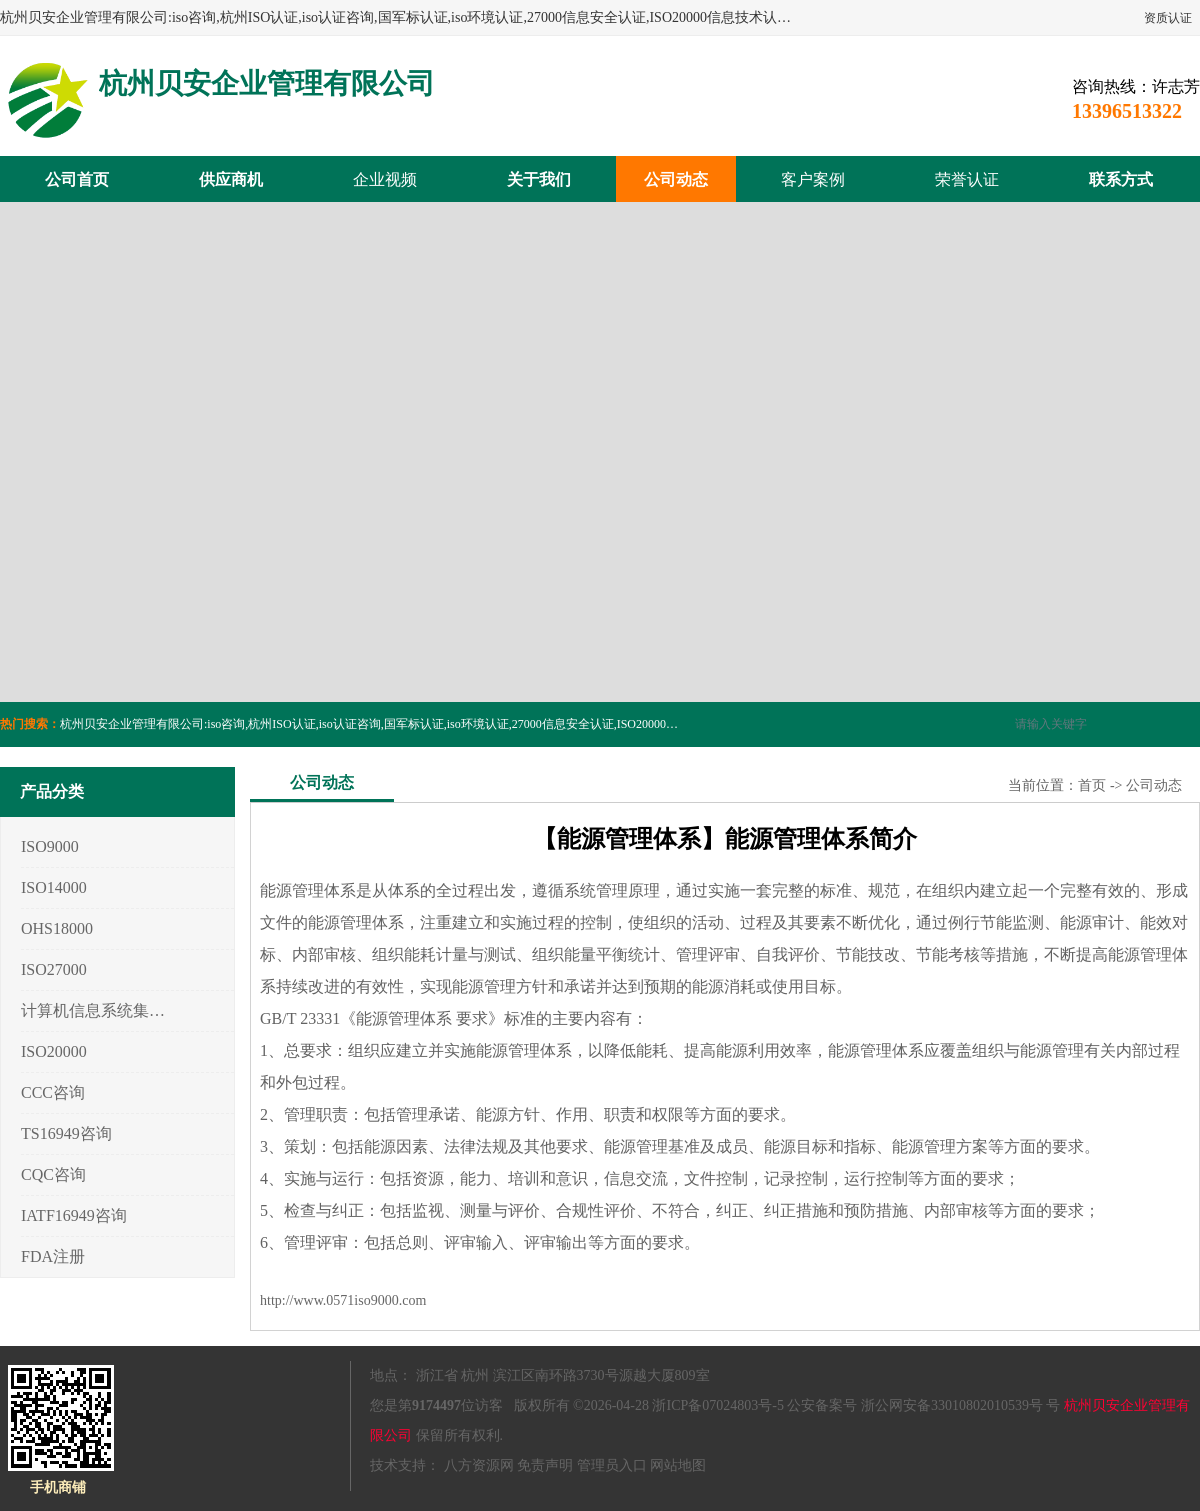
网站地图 (678, 1465)
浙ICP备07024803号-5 (717, 1405)
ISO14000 (54, 887)
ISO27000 (54, 969)
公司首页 (77, 179)
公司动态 (676, 179)
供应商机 (231, 179)
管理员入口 (612, 1465)
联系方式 (1121, 179)
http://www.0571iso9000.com (343, 1300)
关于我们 (539, 179)
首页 (1092, 785)
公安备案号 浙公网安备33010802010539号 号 (923, 1405)
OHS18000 (57, 928)
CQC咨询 (53, 1174)
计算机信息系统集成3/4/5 (93, 1010)
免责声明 (545, 1465)
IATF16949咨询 (74, 1215)
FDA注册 (53, 1256)
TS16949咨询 (66, 1133)
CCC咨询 (53, 1092)
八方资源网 (479, 1465)
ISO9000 (50, 846)
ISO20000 (54, 1051)
